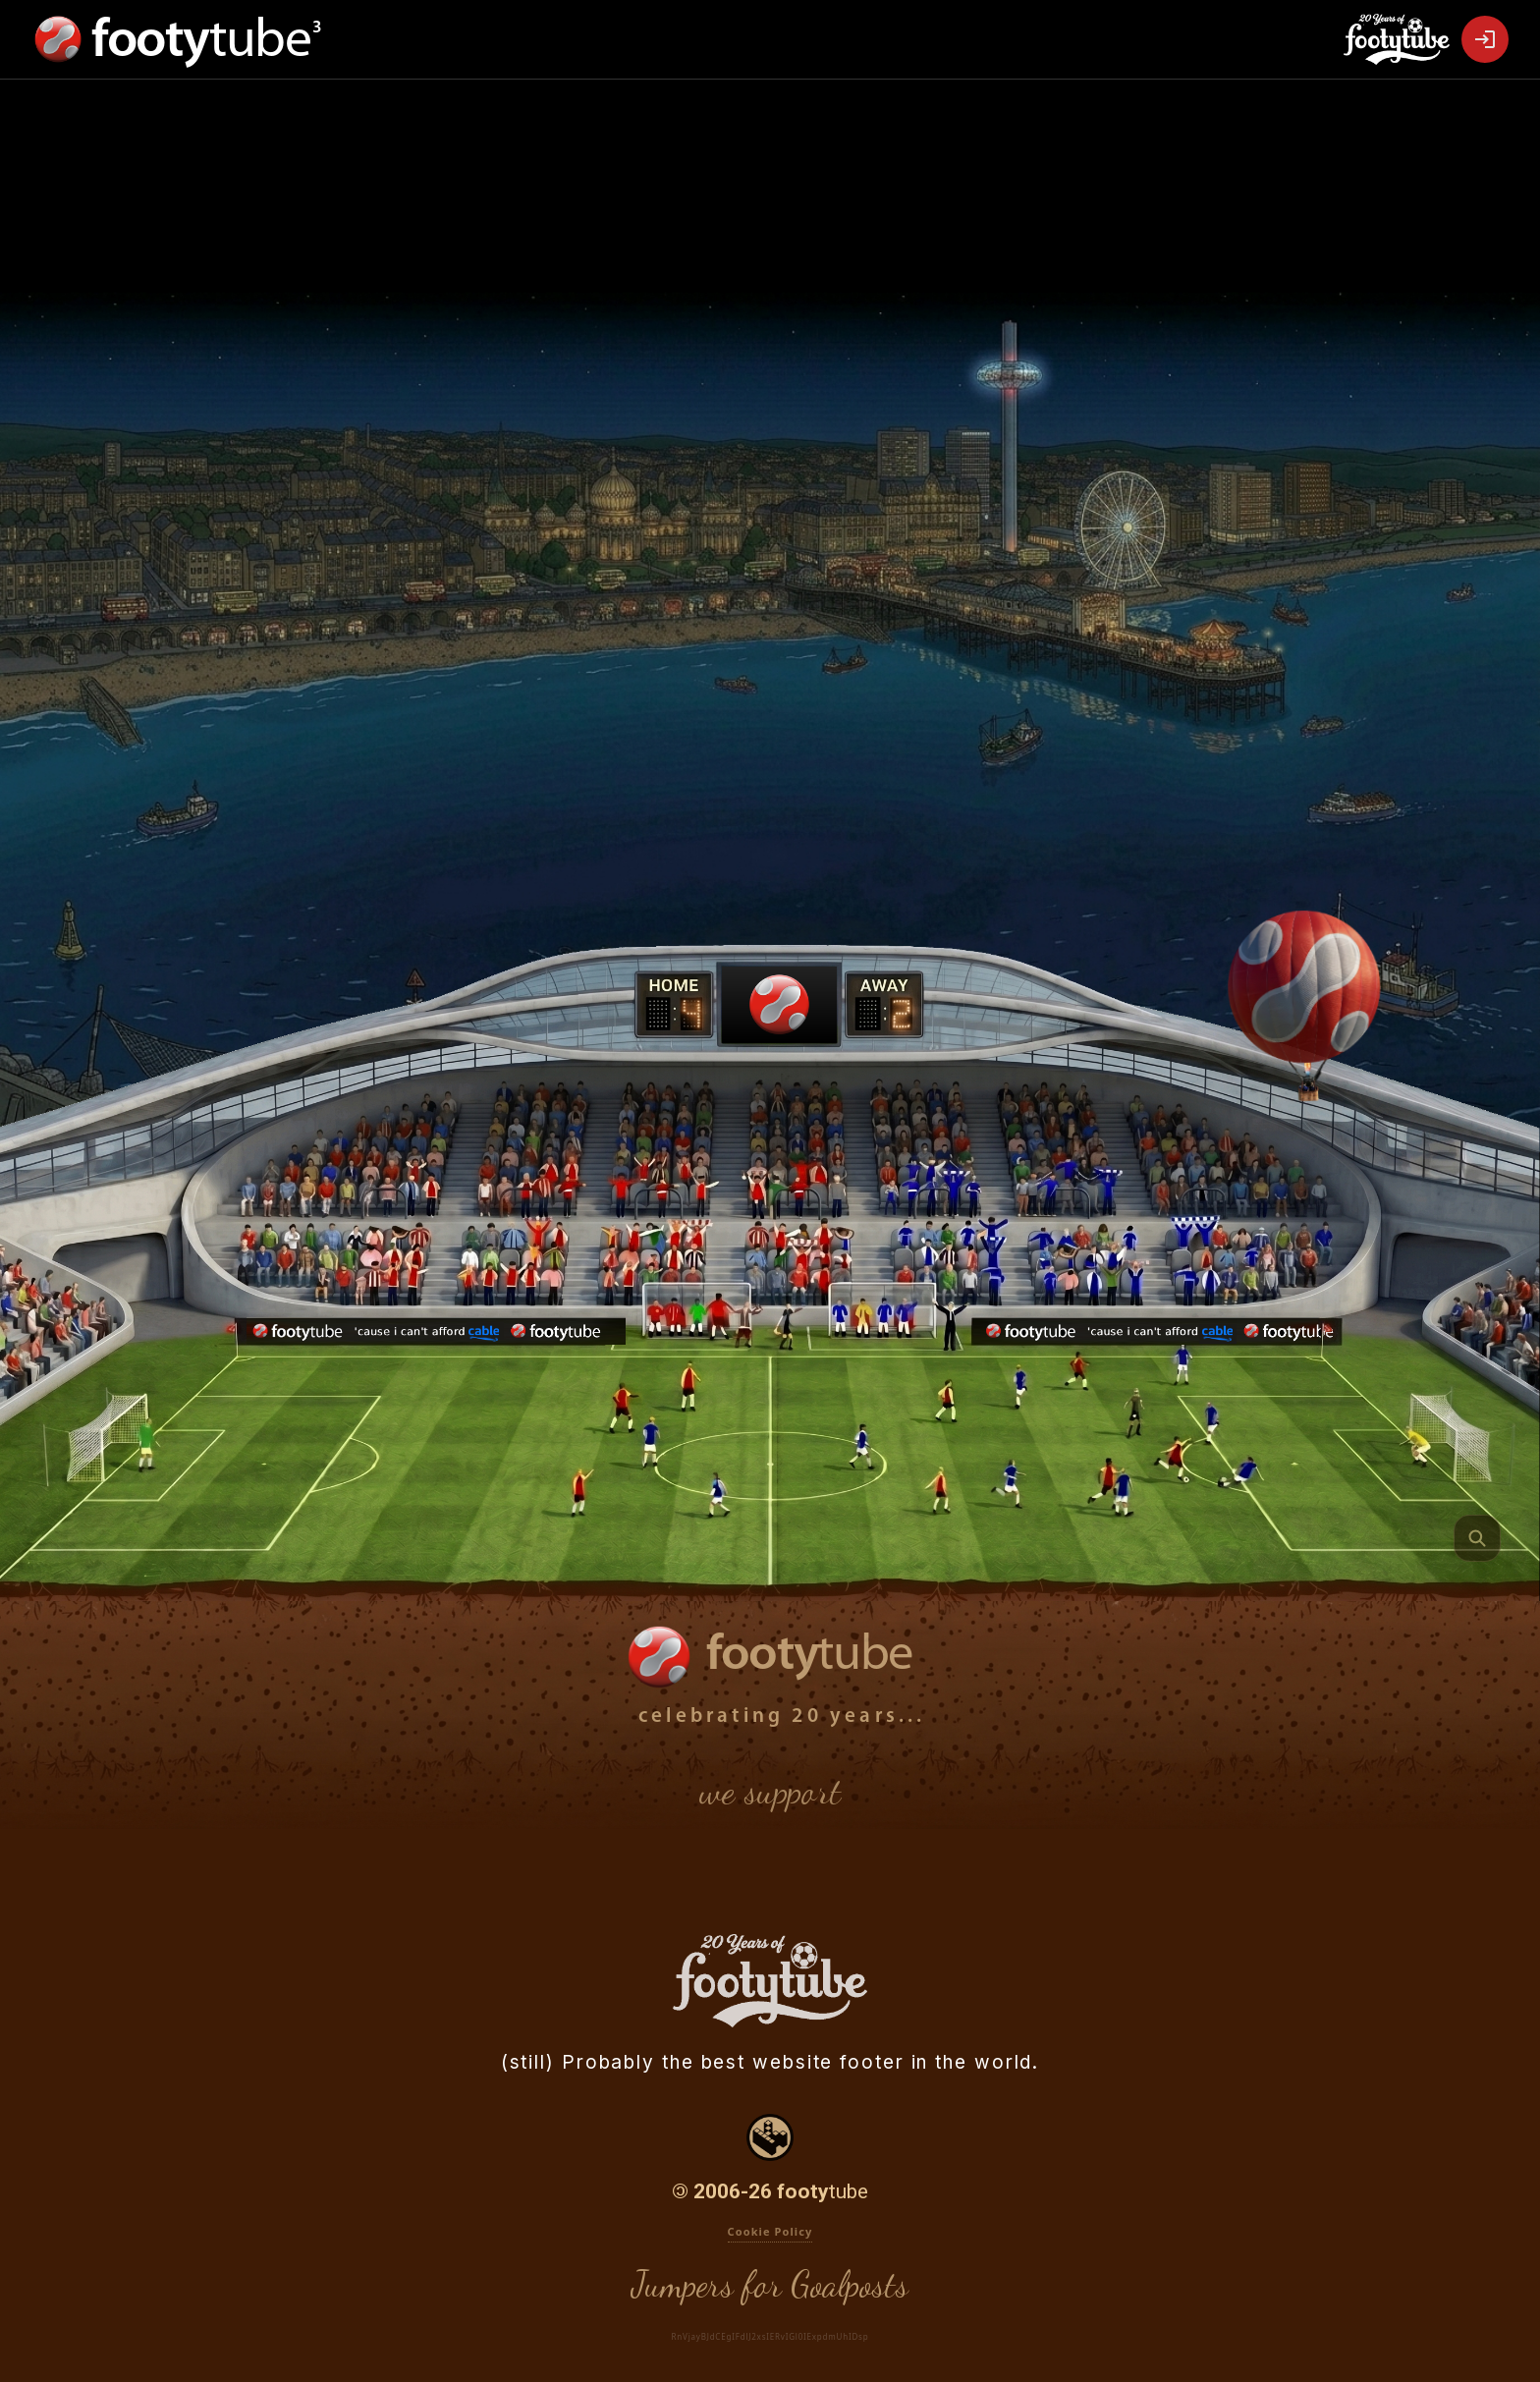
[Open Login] (1485, 39)
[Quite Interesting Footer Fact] (1477, 1538)
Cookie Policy (770, 2231)
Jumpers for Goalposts (770, 2284)
